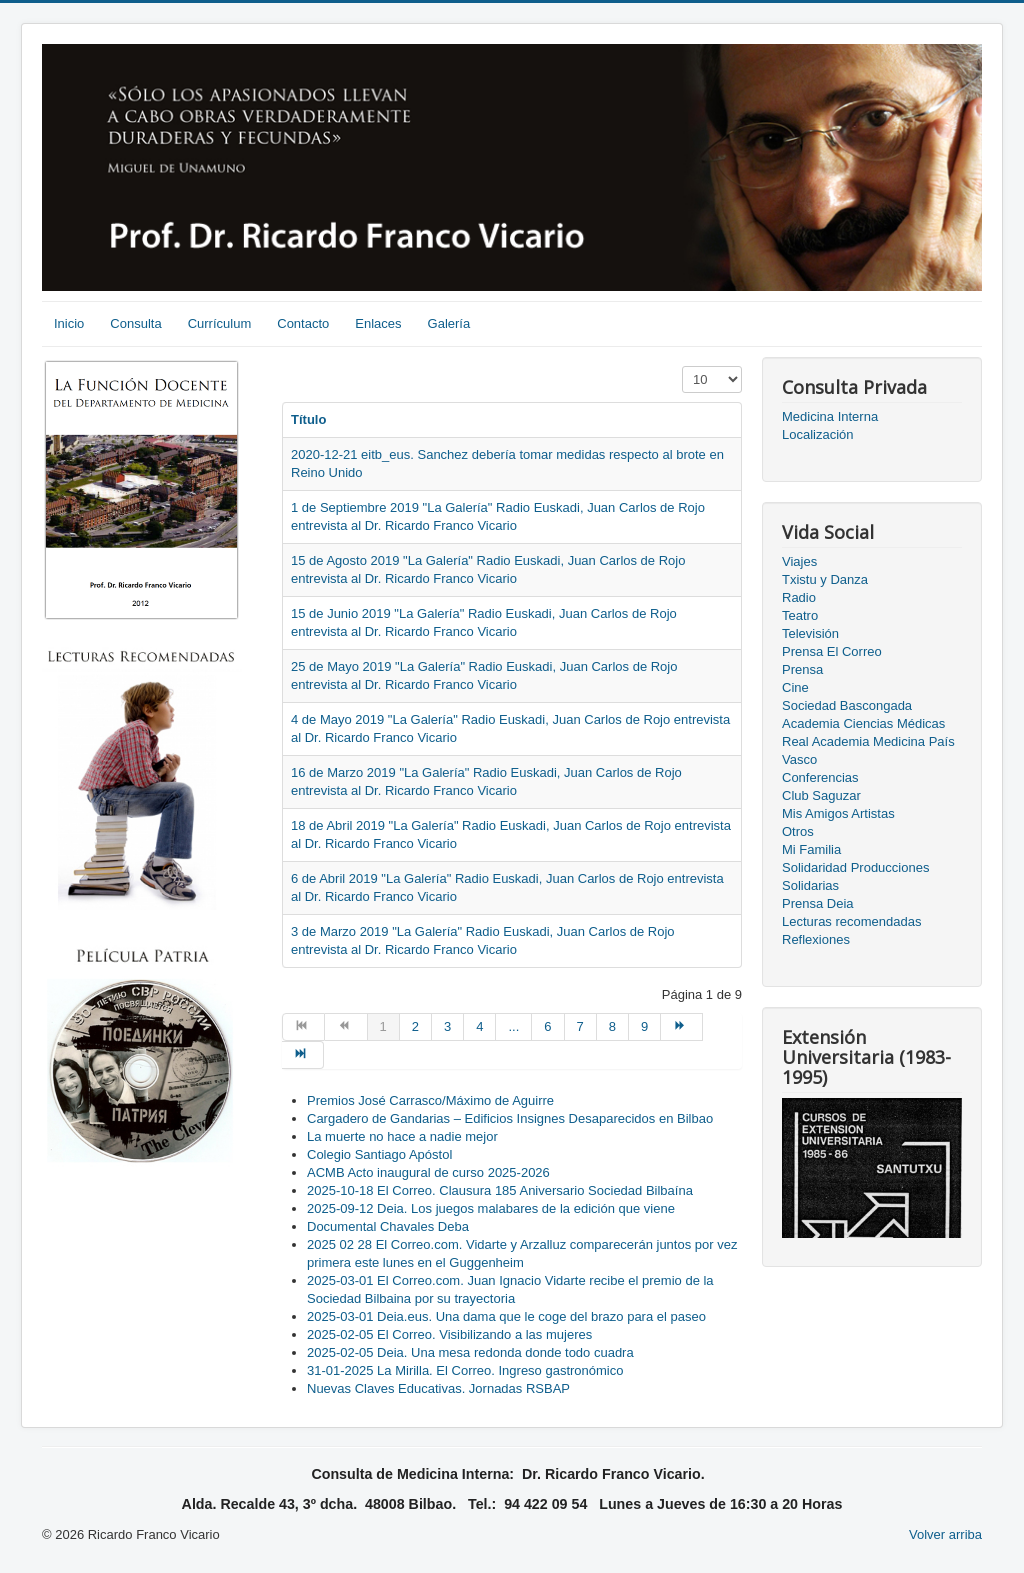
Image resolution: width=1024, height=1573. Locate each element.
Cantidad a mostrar (682, 366)
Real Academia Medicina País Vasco (868, 750)
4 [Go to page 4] (479, 1026)
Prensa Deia (818, 903)
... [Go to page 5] (513, 1026)
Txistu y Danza (825, 579)
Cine (795, 687)
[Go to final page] (303, 1055)
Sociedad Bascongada (847, 705)
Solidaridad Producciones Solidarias (855, 876)
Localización (818, 434)
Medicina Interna (830, 416)
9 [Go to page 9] (644, 1026)
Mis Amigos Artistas (838, 813)
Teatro (800, 615)
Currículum (220, 323)
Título (308, 419)
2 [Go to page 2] (415, 1026)
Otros (798, 831)
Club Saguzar (821, 795)
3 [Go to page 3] (447, 1026)
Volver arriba (945, 1534)
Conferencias (820, 777)
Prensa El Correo (832, 651)
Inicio (69, 323)
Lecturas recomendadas (851, 921)
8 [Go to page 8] (612, 1026)
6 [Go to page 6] (547, 1026)
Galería (449, 323)
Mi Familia (811, 849)
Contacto (303, 323)
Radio (799, 597)
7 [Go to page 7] (580, 1026)
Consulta (135, 323)
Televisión (810, 633)
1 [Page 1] (383, 1026)
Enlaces (378, 323)
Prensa (802, 669)
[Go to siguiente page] (682, 1027)
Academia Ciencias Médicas (863, 723)
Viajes (799, 561)
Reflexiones (816, 939)
